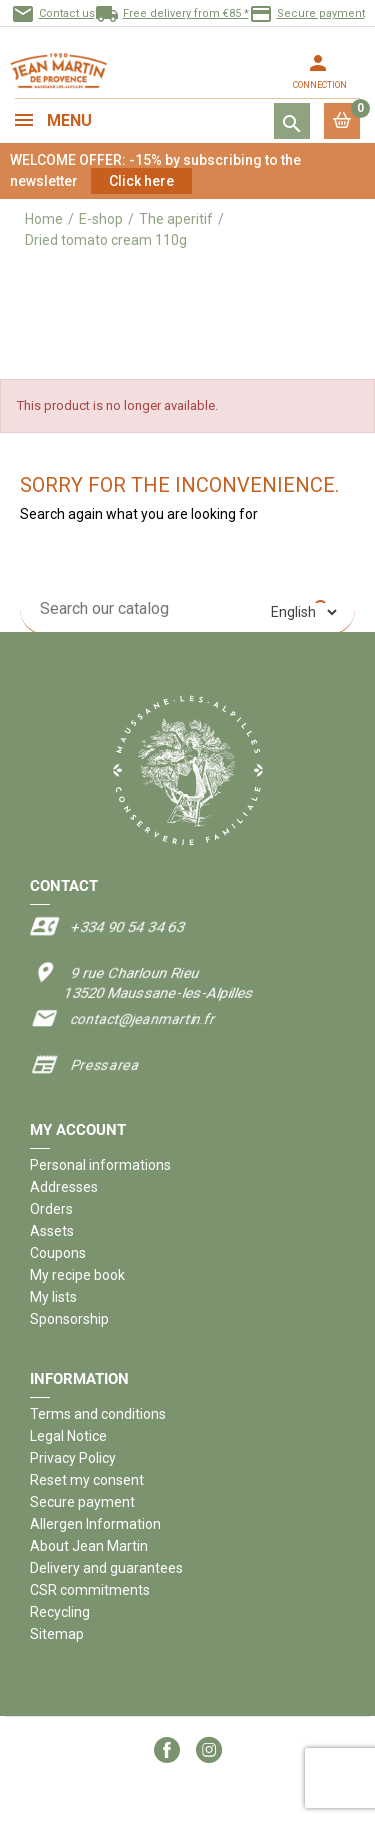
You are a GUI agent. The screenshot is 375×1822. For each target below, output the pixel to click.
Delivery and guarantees (106, 1568)
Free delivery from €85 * (172, 13)
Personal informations (100, 1165)
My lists (53, 1297)
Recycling (60, 1612)
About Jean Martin (89, 1546)
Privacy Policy (73, 1458)
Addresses (64, 1187)
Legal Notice (68, 1436)
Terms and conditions (98, 1414)
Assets (52, 1231)
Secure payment (307, 13)
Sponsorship (69, 1319)
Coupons (58, 1253)
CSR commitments (90, 1590)
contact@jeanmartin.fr (142, 1019)
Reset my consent (87, 1480)
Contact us (53, 13)
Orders (51, 1209)
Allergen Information (95, 1524)
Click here (141, 181)
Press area (104, 1065)
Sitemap (57, 1634)
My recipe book (77, 1275)
